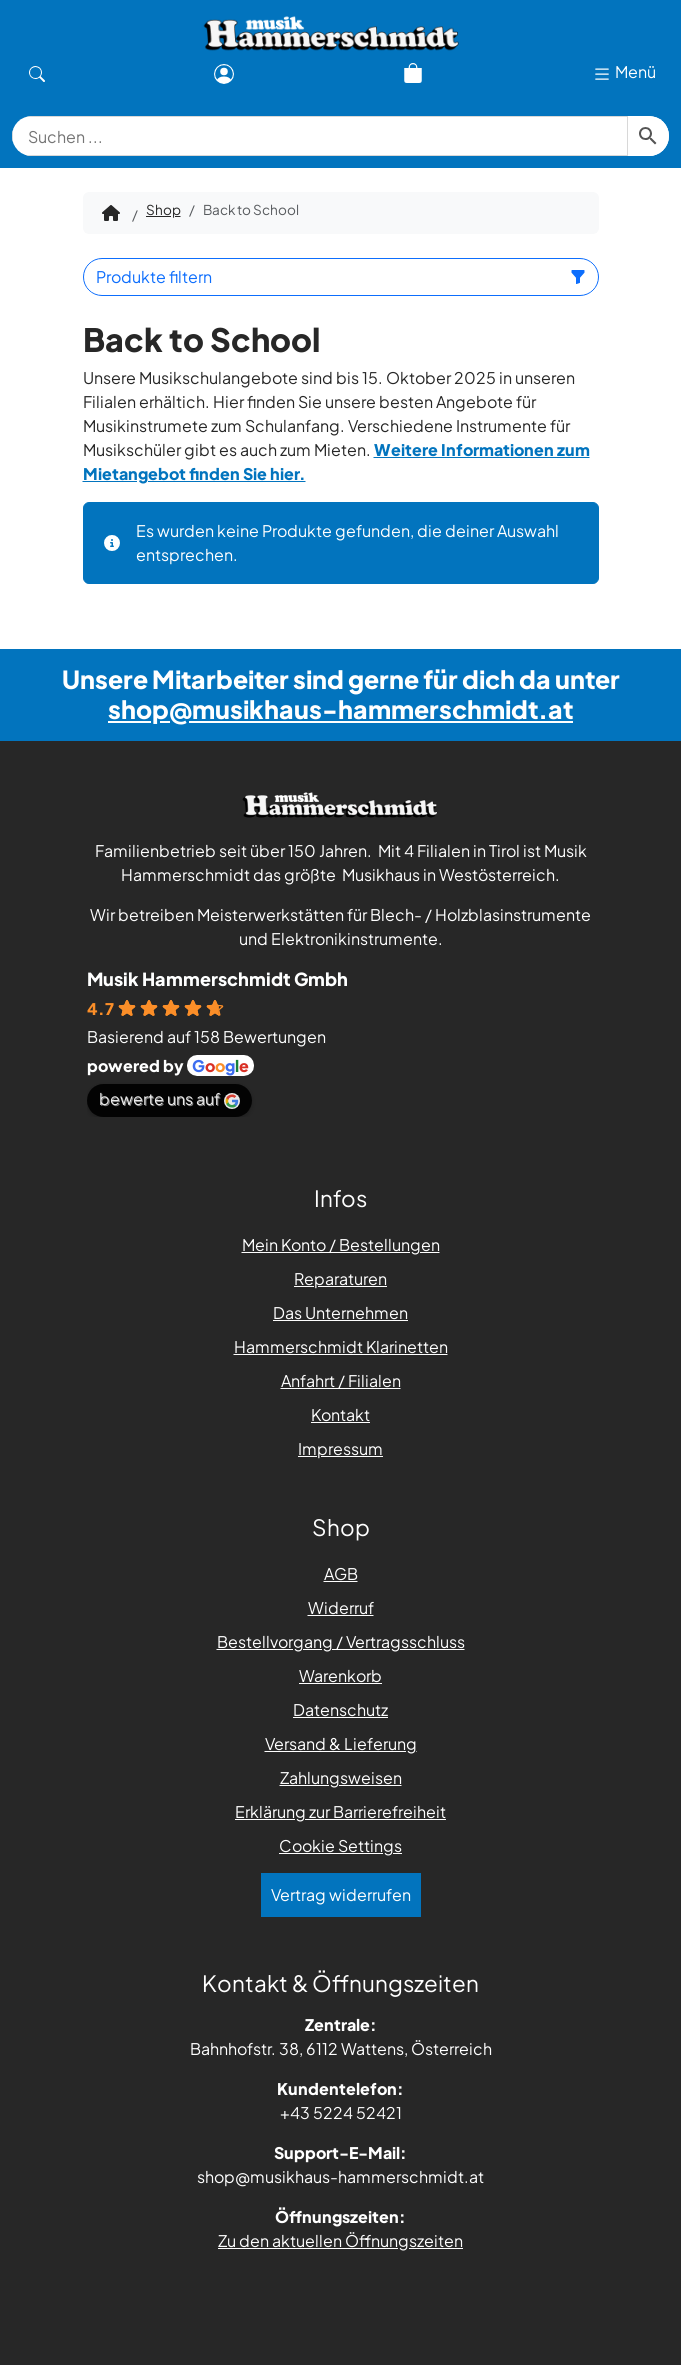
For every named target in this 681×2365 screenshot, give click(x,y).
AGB (341, 1573)
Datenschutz (340, 1709)
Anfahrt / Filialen (341, 1380)
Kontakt (340, 1414)
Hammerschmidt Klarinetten (341, 1346)
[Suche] (37, 72)
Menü (624, 72)
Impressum (340, 1448)
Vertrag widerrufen (341, 1894)
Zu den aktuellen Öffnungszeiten (340, 2240)
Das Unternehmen (340, 1312)
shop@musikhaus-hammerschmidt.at (340, 709)
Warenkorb (340, 1675)
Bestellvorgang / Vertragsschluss (341, 1641)
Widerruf (341, 1607)
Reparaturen (340, 1278)
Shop (163, 209)
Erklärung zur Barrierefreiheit (340, 1811)
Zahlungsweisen (341, 1777)
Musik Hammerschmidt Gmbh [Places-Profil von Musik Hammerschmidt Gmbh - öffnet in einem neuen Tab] (217, 978)
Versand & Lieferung (341, 1743)
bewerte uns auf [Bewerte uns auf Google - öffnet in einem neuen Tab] (169, 1098)
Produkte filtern (341, 276)
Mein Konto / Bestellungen (341, 1244)
